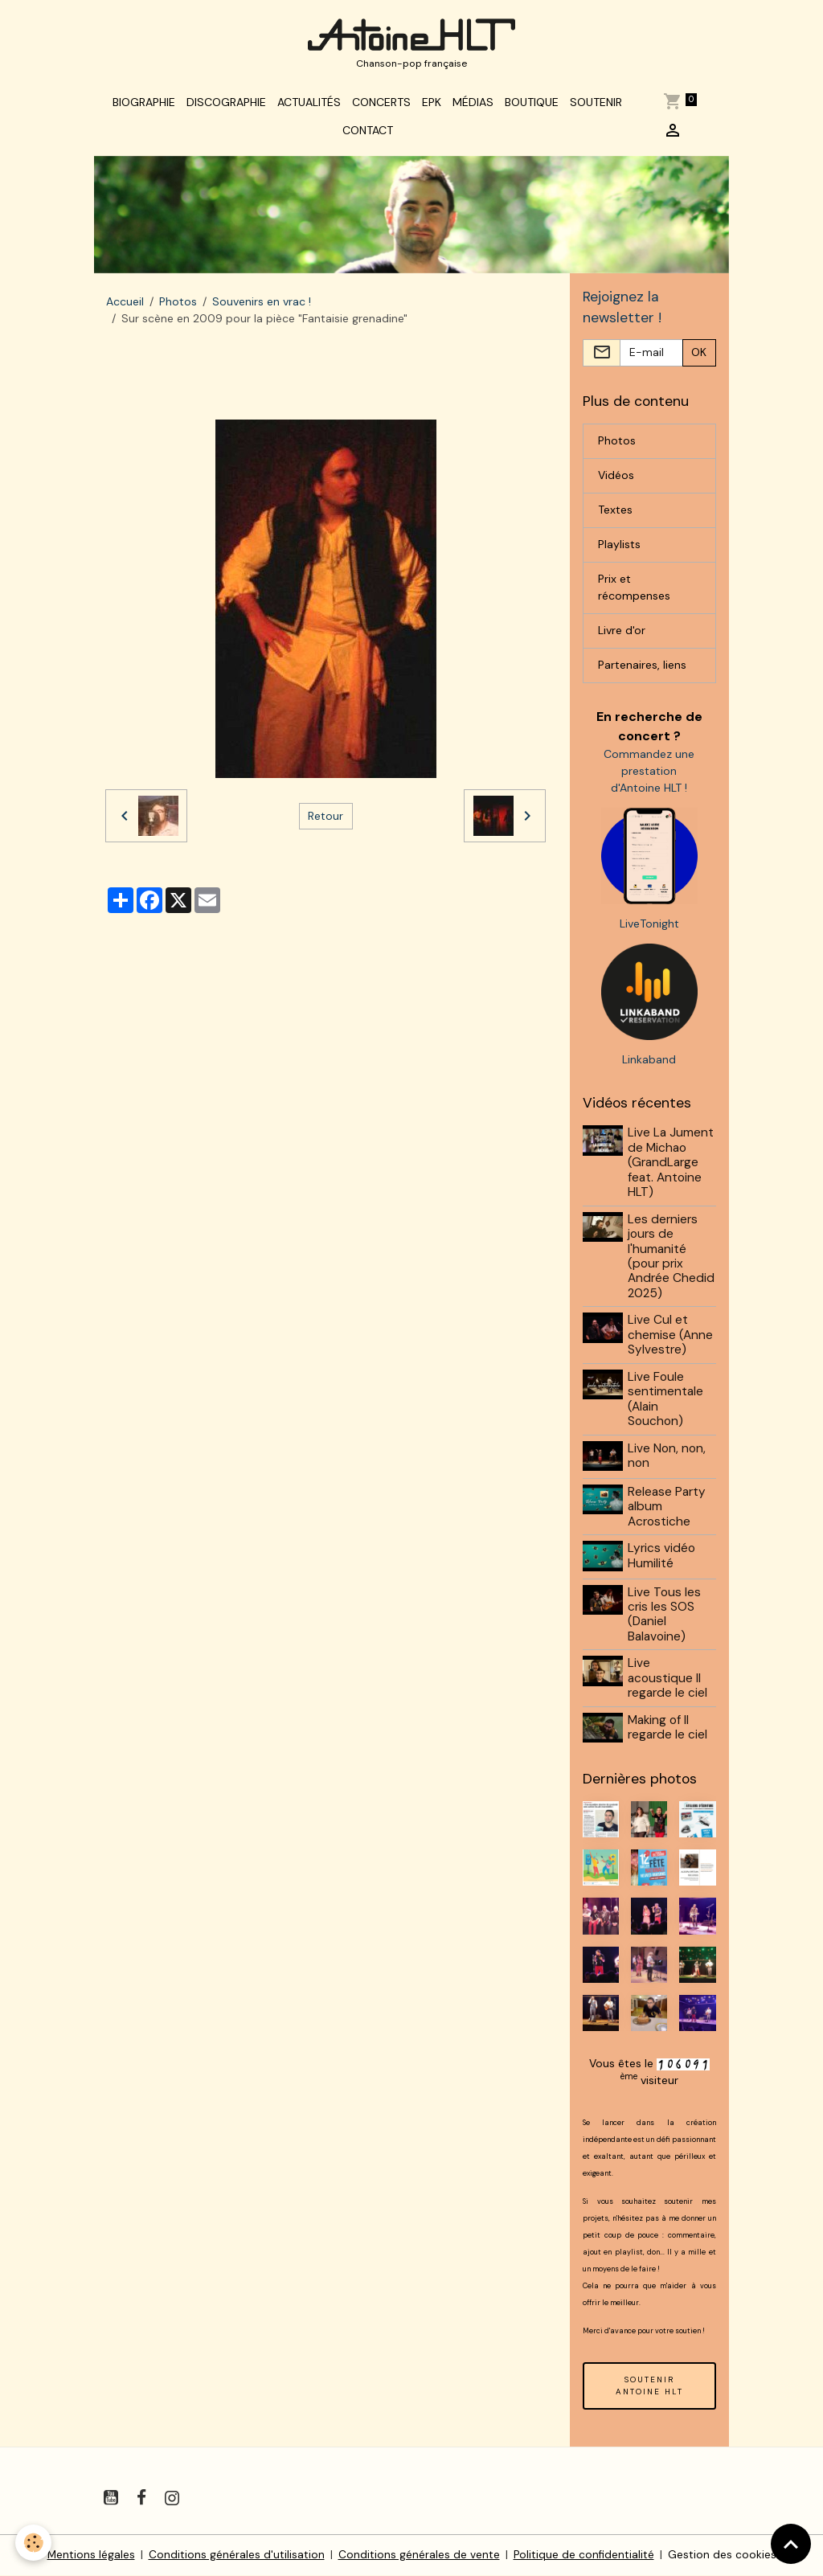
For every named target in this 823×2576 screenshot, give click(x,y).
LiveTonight (649, 928)
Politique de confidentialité (584, 2555)
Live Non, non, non (667, 1460)
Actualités (309, 106)
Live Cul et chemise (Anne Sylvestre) (671, 1340)
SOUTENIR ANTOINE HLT (649, 2386)
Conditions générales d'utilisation (236, 2555)
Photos (178, 306)
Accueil (125, 306)
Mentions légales (90, 2555)
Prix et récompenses (634, 592)
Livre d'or (621, 636)
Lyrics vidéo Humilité (662, 1559)
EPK (431, 106)
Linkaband (649, 1064)
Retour (325, 820)
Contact (367, 134)
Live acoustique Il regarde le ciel (668, 1681)
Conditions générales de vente (418, 2555)
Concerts (381, 106)
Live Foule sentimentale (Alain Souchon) (666, 1404)
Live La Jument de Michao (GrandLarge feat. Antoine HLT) (671, 1168)
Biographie (144, 106)
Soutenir (596, 106)
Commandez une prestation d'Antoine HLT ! (649, 776)
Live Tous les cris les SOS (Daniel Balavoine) (665, 1617)
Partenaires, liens (642, 670)
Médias (472, 106)
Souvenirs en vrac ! (261, 306)
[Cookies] (34, 2543)
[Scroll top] (791, 2544)
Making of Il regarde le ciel (668, 1729)
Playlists (619, 550)
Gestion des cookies (723, 2555)
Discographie (226, 106)
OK (698, 357)
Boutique (532, 106)
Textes (615, 515)
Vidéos (616, 480)
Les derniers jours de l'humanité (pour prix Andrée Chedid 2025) (672, 1261)
